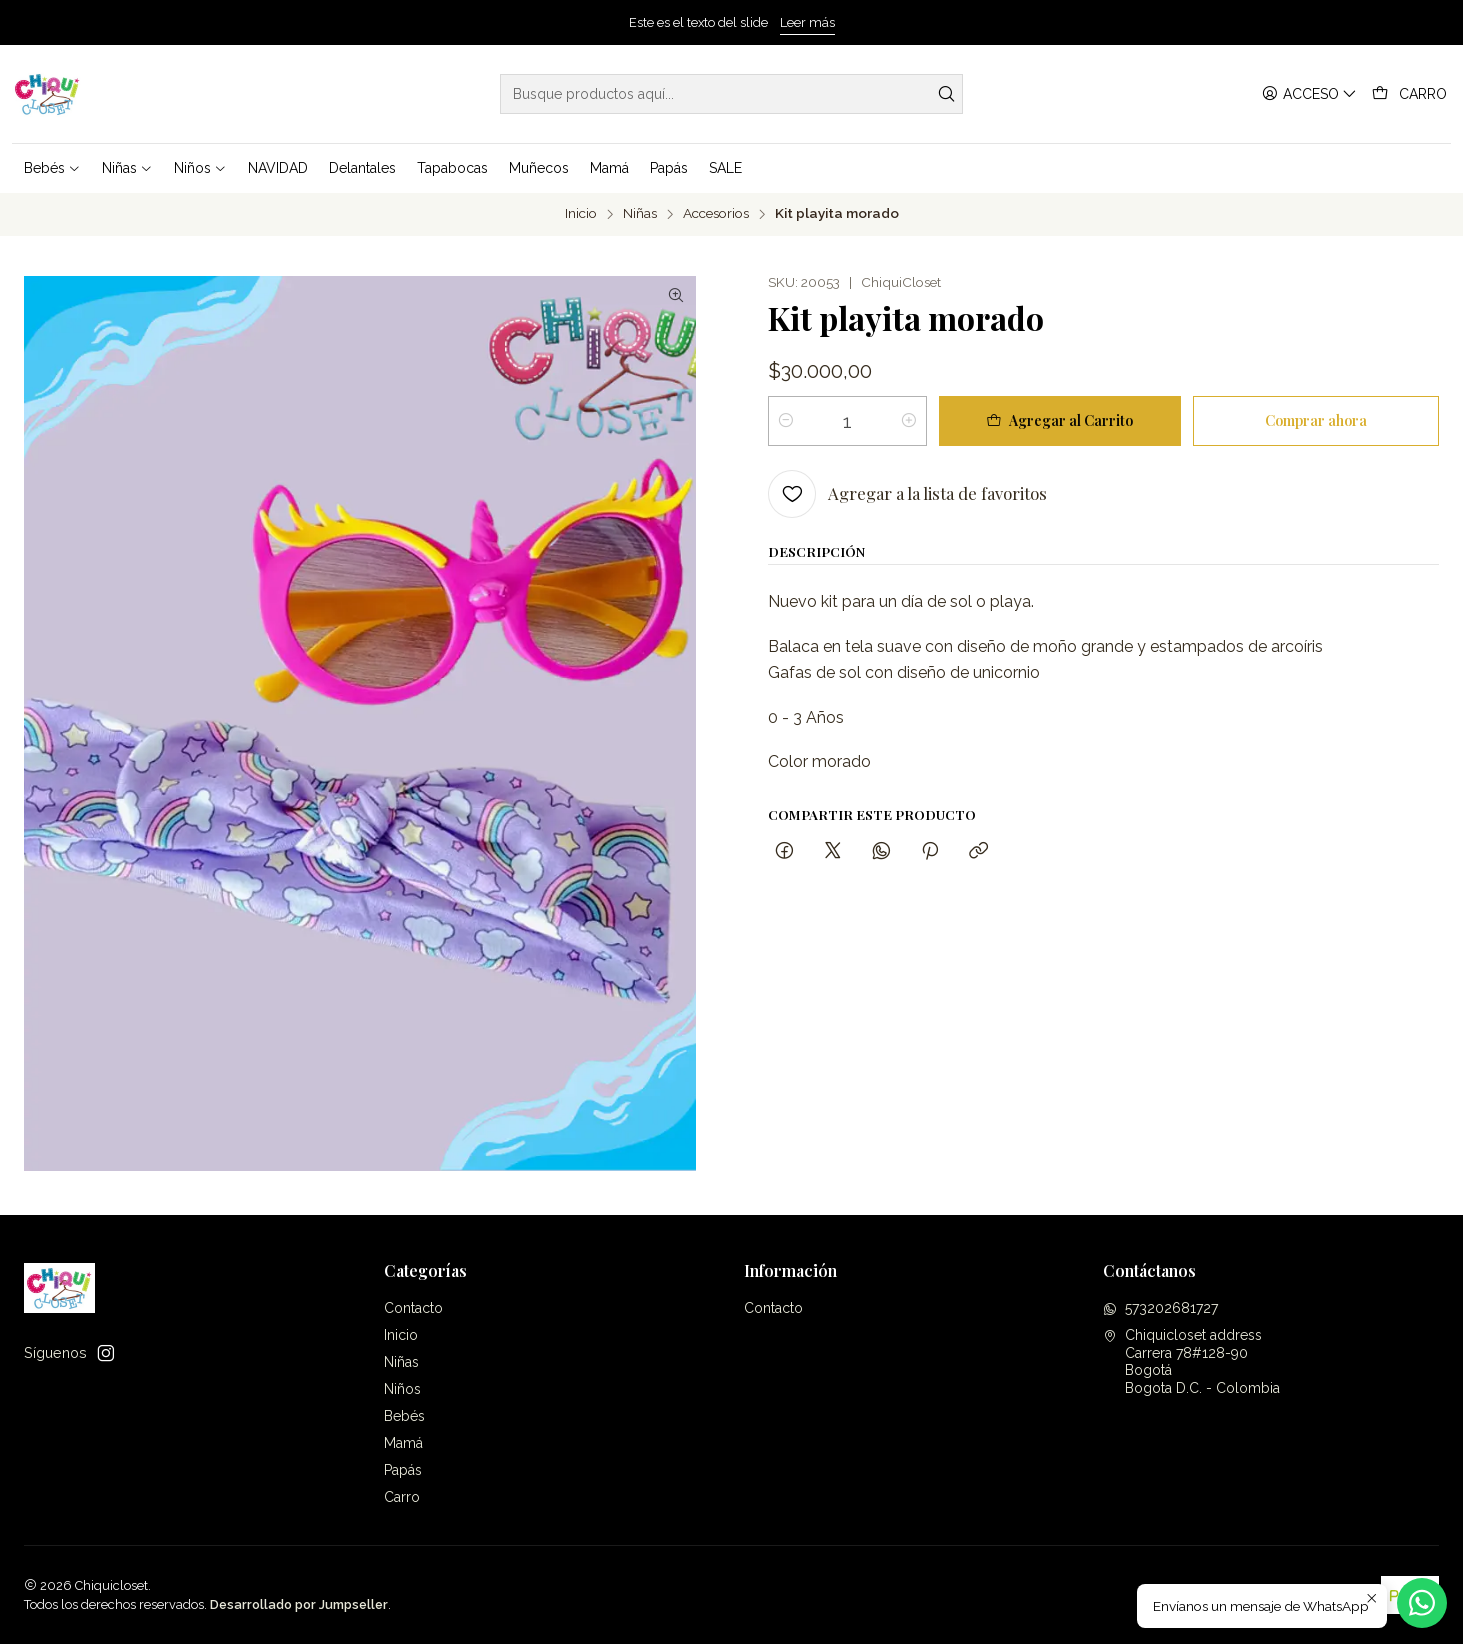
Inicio (581, 214)
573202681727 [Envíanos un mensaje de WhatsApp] (1160, 1308)
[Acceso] (1309, 94)
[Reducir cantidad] (786, 421)
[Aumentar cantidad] (909, 421)
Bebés (404, 1416)
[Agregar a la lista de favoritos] (907, 494)
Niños (402, 1389)
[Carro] (1409, 94)
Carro (402, 1497)
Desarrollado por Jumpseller (299, 1604)
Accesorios (716, 214)
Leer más (807, 22)
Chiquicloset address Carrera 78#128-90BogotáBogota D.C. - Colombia (1191, 1361)
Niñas (640, 214)
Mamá (403, 1443)
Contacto (413, 1308)
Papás (403, 1470)
